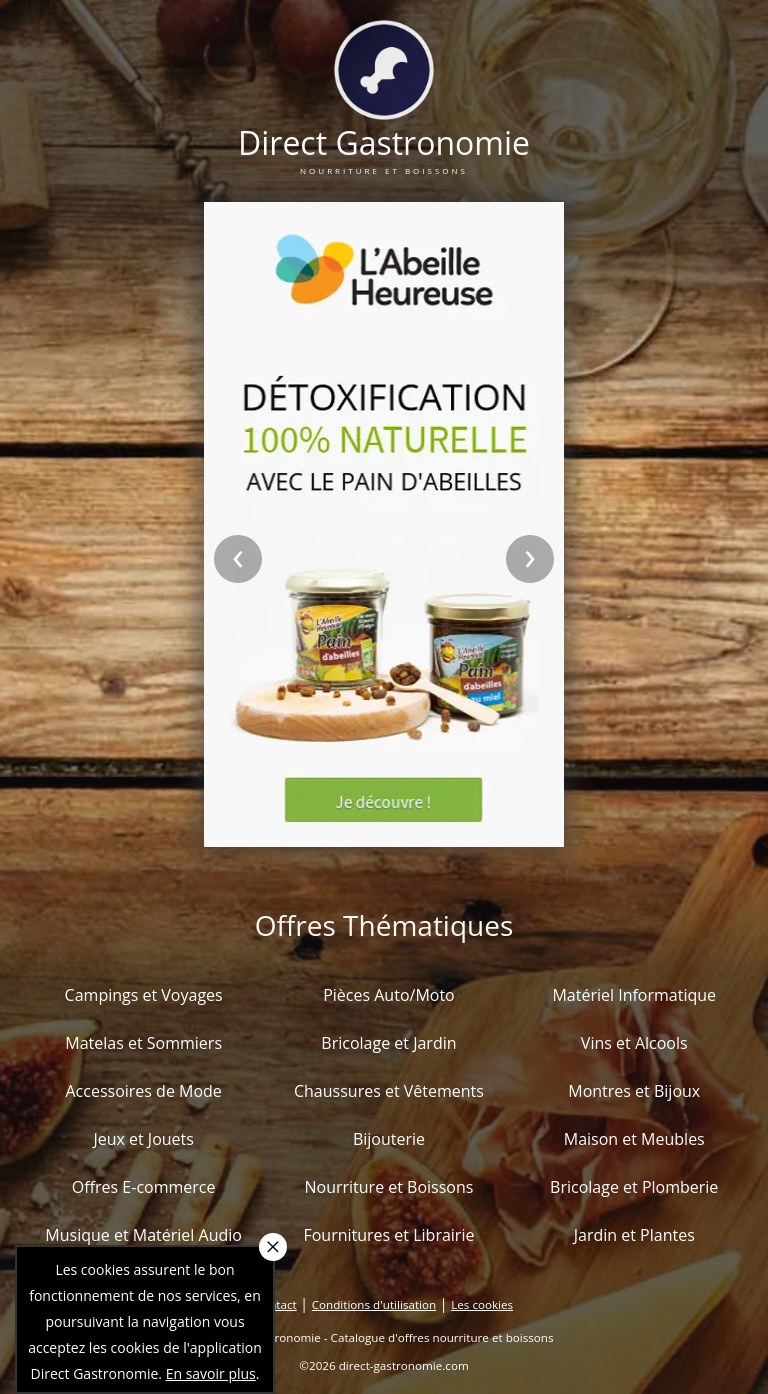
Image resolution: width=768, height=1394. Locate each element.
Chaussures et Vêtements (389, 1091)
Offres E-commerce (144, 1187)
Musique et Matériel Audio (143, 1235)
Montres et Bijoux (634, 1091)
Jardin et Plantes (634, 1235)
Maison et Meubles (634, 1139)
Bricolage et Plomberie (634, 1187)
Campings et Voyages (144, 995)
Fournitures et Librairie (388, 1235)
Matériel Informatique (634, 995)
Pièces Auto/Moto (389, 995)
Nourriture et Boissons (388, 1187)
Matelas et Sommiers (143, 1043)
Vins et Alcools (634, 1043)
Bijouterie (389, 1139)
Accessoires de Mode (143, 1091)
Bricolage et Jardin (388, 1043)
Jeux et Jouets (143, 1139)
